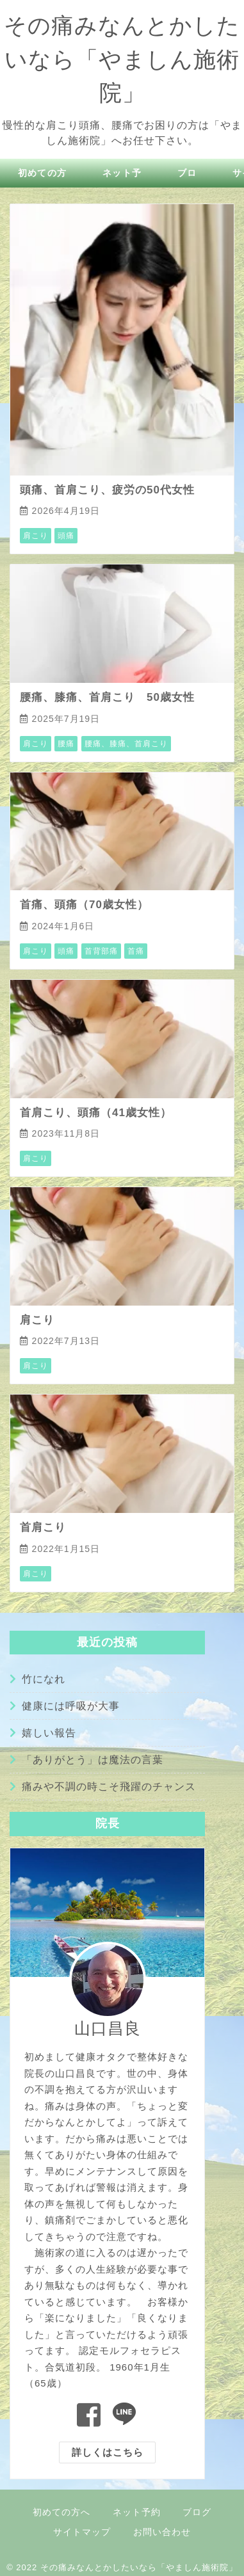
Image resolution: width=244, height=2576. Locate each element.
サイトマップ (82, 2532)
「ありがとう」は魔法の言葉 (92, 1759)
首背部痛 (101, 951)
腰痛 (66, 743)
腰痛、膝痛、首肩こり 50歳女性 (107, 697)
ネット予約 (137, 2512)
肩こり (35, 535)
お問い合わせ (162, 2532)
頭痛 (66, 535)
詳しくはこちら (107, 2452)
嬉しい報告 (49, 1732)
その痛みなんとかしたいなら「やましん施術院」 (122, 58)
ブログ (197, 2512)
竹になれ (43, 1679)
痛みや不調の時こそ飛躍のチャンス (109, 1786)
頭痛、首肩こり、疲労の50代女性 (107, 490)
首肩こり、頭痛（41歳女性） (96, 1113)
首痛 (135, 951)
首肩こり (43, 1527)
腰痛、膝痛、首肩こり (126, 743)
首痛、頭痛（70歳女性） (84, 905)
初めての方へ (61, 2512)
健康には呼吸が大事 (71, 1705)
